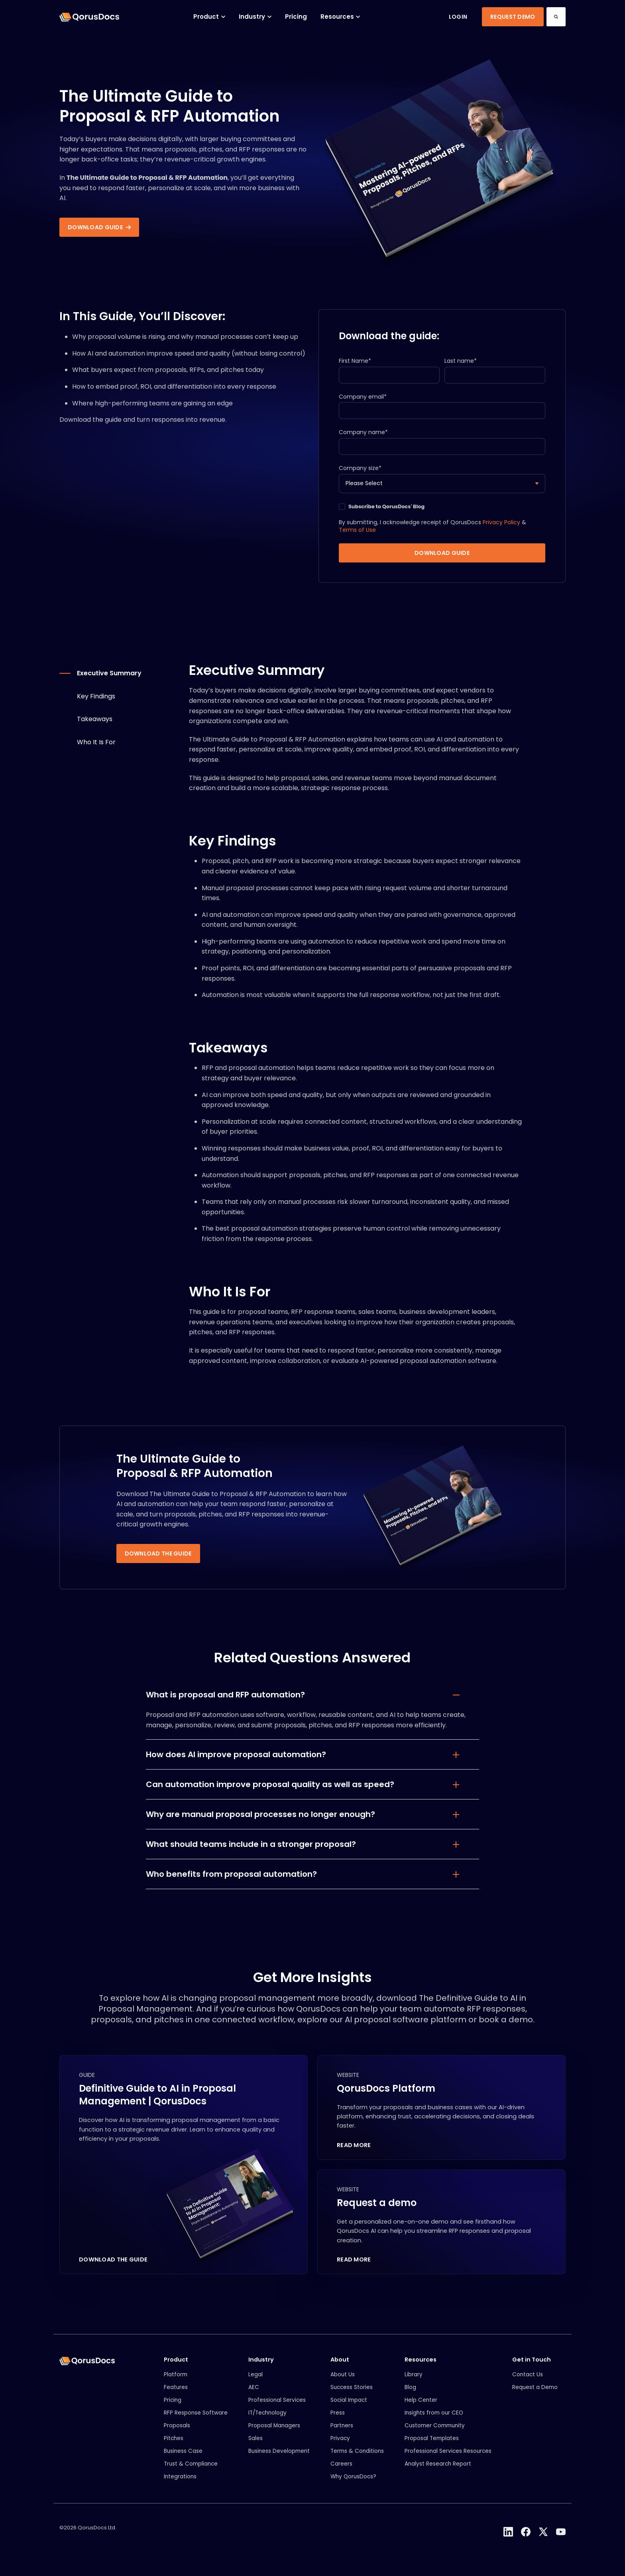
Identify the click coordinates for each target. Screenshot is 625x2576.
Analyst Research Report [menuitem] (438, 2473)
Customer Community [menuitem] (435, 2434)
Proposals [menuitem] (177, 2434)
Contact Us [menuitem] (527, 2383)
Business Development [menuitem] (279, 2460)
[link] (89, 16)
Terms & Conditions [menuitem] (357, 2460)
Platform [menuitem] (175, 2383)
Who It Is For (96, 749)
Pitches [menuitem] (173, 2447)
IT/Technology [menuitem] (267, 2422)
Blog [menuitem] (410, 2396)
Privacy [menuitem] (340, 2447)
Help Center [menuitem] (421, 2409)
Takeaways (94, 726)
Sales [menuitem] (255, 2447)
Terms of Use (357, 537)
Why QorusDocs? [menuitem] (353, 2485)
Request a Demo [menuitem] (535, 2396)
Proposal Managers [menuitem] (274, 2434)
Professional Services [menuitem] (277, 2409)
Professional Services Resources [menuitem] (448, 2460)
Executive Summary (109, 680)
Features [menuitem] (176, 2396)
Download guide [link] (99, 227)
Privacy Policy (501, 530)
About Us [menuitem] (342, 2383)
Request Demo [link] (512, 17)
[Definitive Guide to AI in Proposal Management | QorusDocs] (183, 2173)
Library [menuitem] (414, 2383)
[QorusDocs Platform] (441, 2115)
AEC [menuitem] (253, 2396)
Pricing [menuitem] (172, 2409)
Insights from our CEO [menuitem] (434, 2422)
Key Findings (96, 703)
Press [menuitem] (337, 2422)
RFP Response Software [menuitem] (196, 2422)
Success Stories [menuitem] (351, 2396)
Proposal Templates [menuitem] (432, 2447)
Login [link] (458, 17)
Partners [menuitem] (341, 2434)
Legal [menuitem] (255, 2383)
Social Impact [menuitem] (348, 2409)
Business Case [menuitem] (183, 2460)
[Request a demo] (441, 2230)
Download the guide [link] (158, 1561)
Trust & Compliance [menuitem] (191, 2473)
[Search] (556, 16)
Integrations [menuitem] (180, 2485)
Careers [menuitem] (341, 2473)
